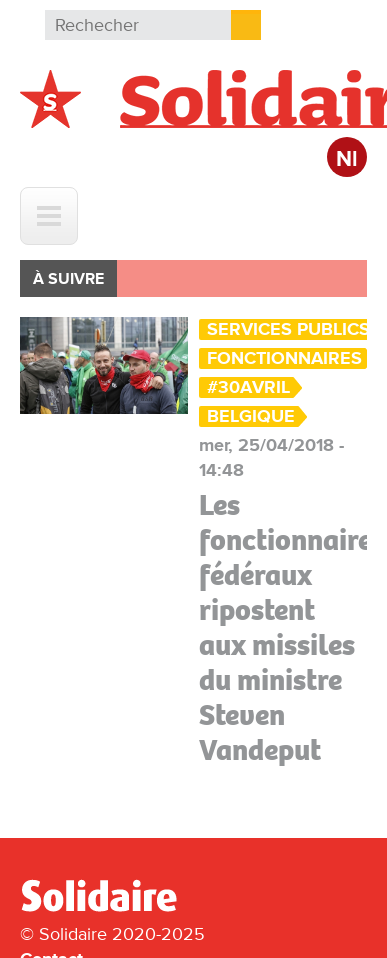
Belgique (251, 416)
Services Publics (288, 329)
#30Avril (248, 387)
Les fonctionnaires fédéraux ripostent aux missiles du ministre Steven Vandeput (292, 627)
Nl (347, 159)
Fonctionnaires (284, 358)
